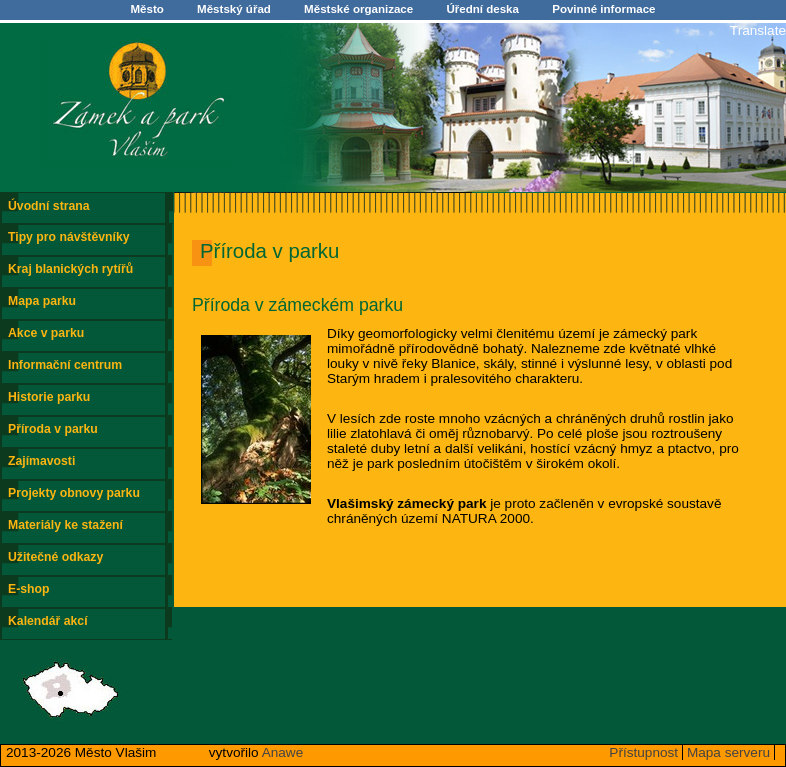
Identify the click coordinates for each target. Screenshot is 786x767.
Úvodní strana (49, 206)
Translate (758, 30)
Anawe (283, 752)
